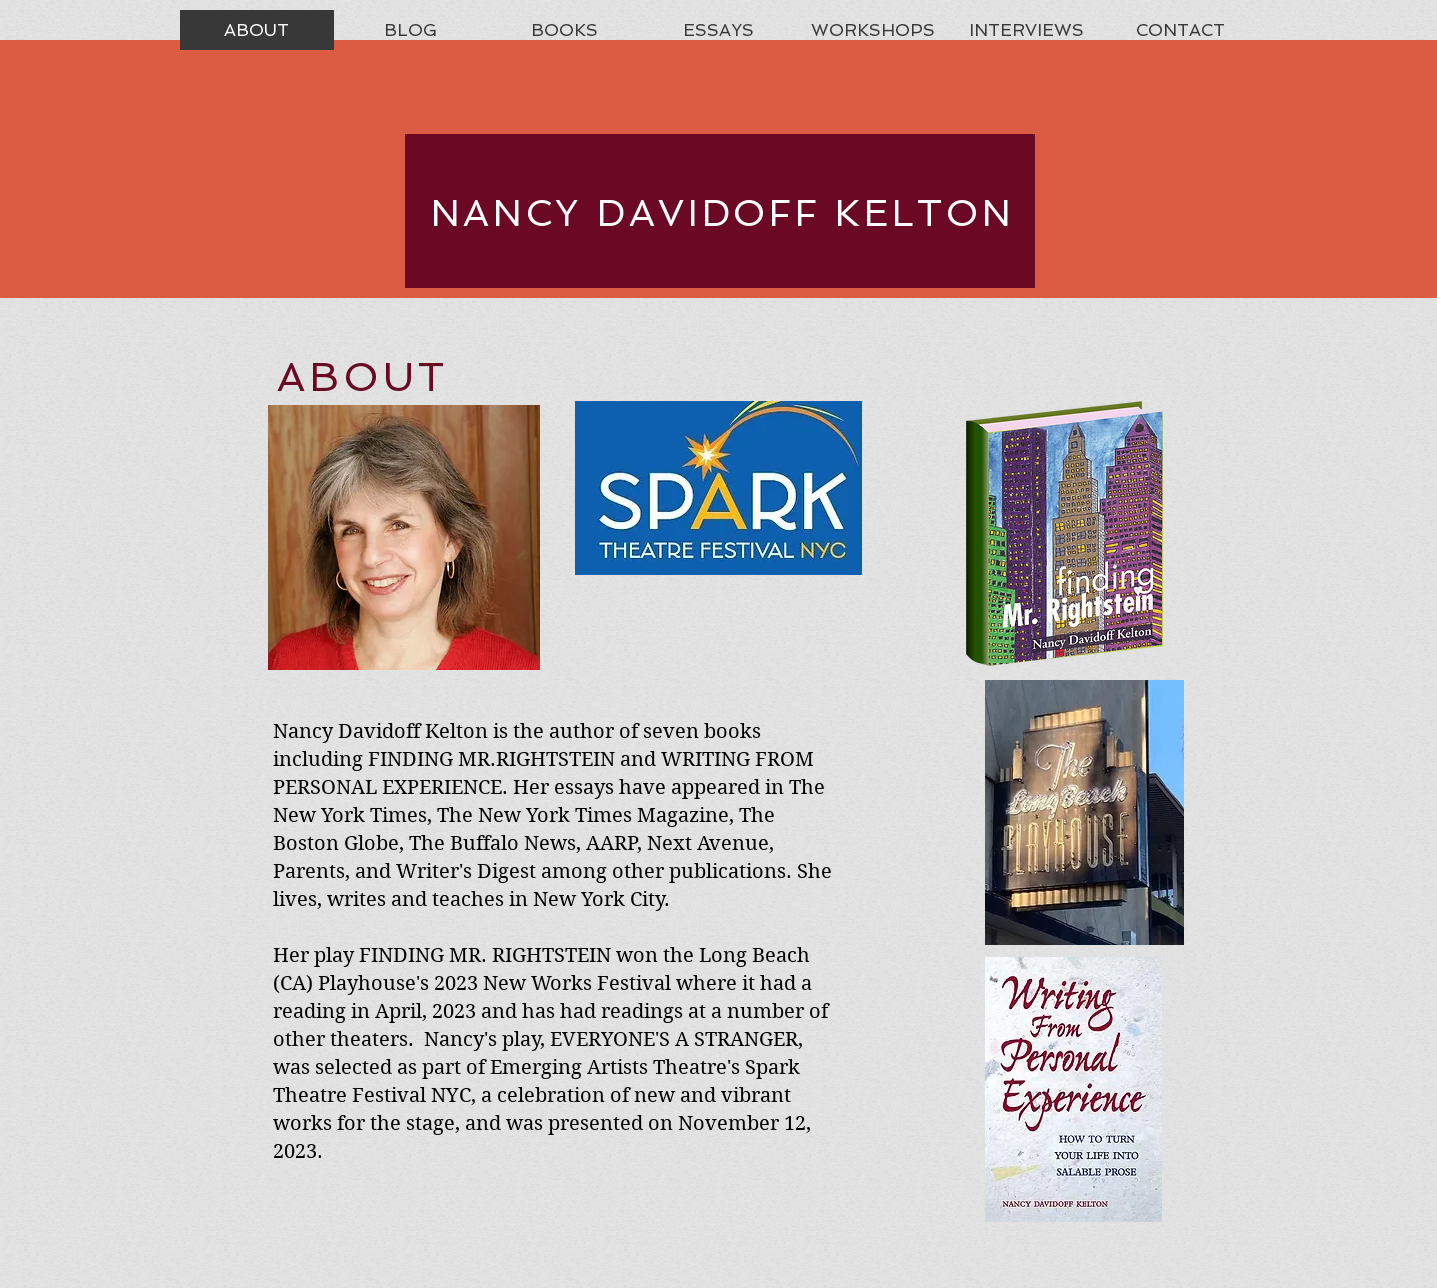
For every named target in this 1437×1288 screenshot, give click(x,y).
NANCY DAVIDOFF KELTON (723, 213)
